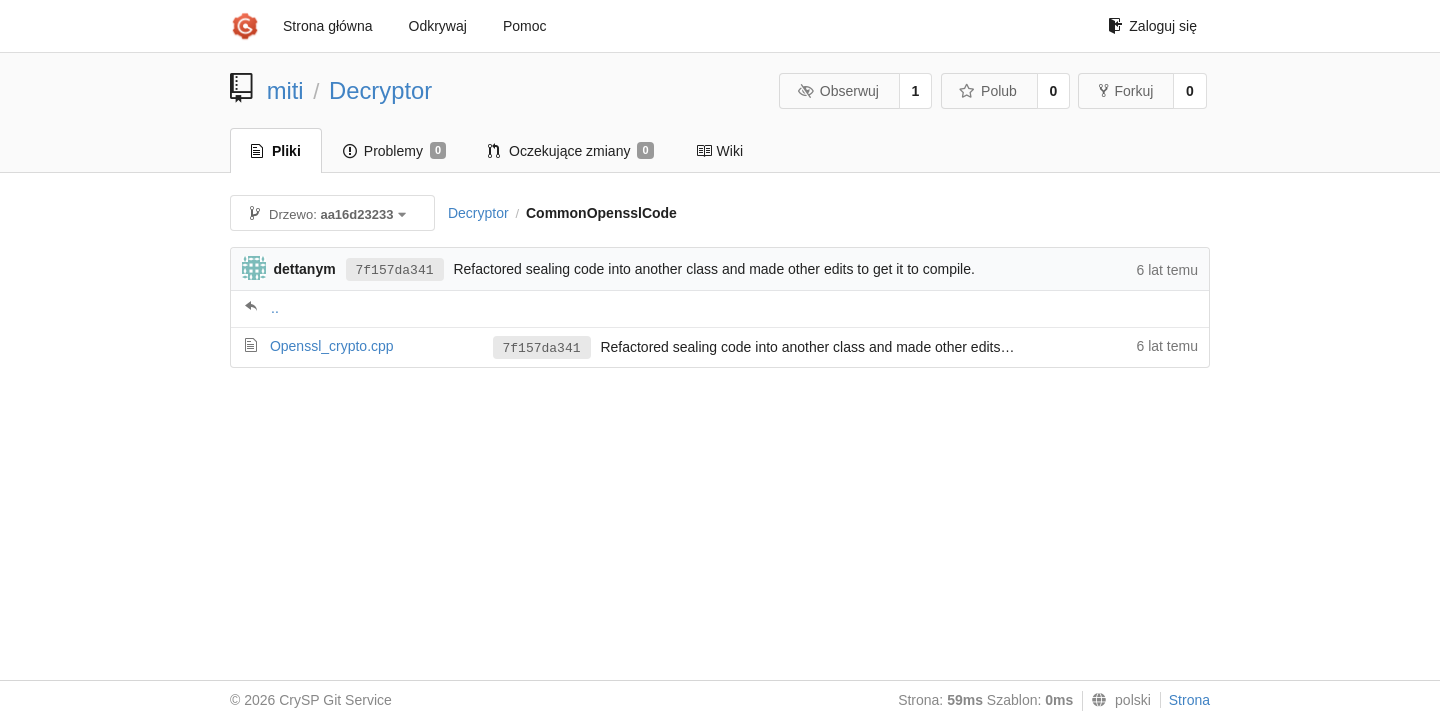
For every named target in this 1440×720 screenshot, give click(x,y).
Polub (988, 91)
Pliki (276, 151)
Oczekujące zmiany (571, 151)
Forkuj (1126, 91)
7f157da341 (395, 270)
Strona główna (328, 26)
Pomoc (525, 26)
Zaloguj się (1152, 26)
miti (285, 90)
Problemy (394, 151)
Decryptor (380, 90)
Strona (1189, 700)
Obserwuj (838, 91)
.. (275, 308)
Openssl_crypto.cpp (332, 346)
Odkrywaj (438, 26)
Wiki (719, 151)
